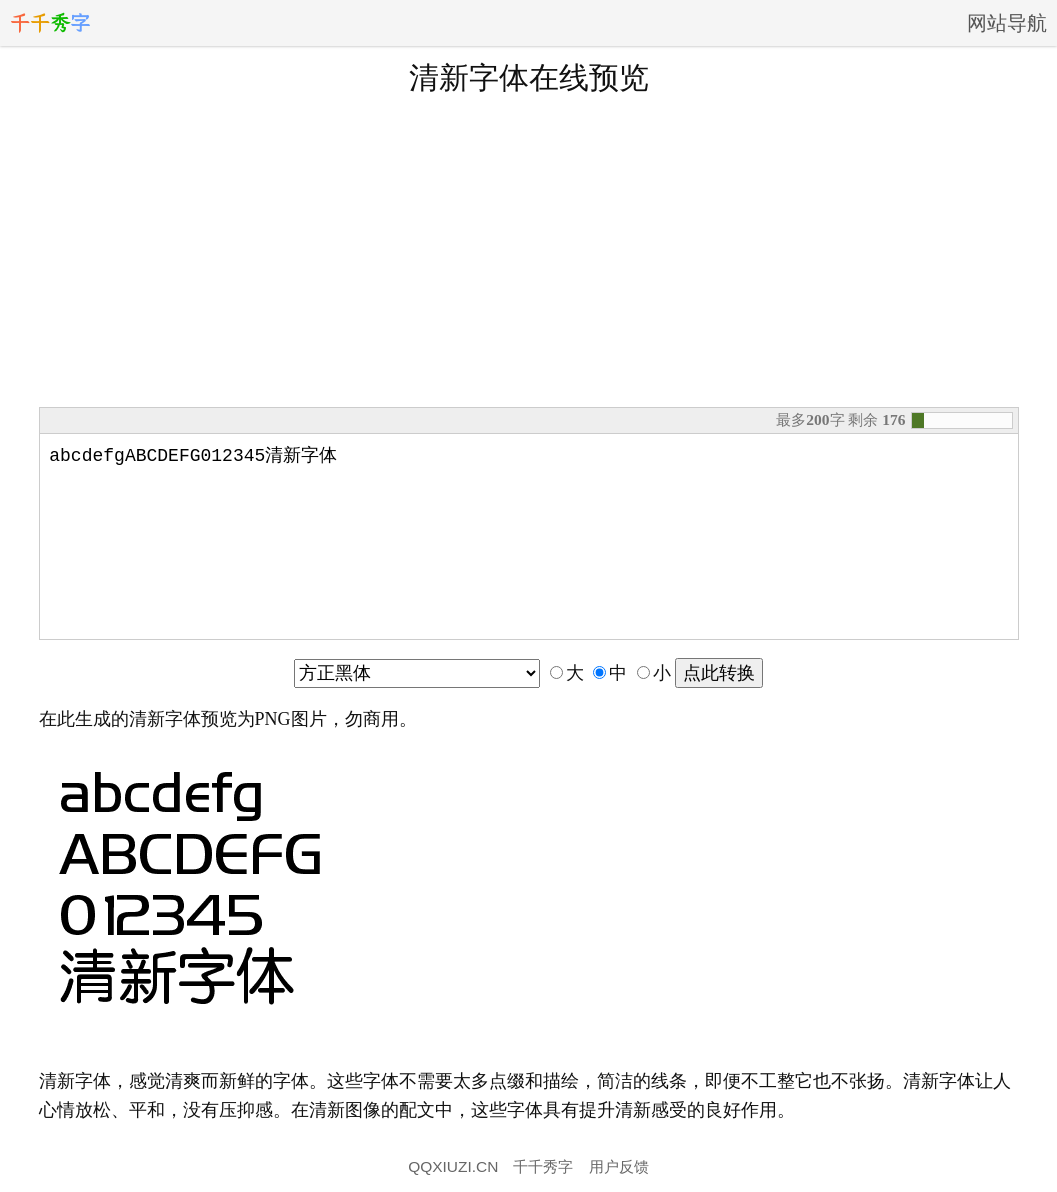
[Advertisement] (529, 249)
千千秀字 (543, 1166)
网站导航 (1007, 23)
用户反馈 (619, 1166)
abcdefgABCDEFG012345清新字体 (529, 533)
